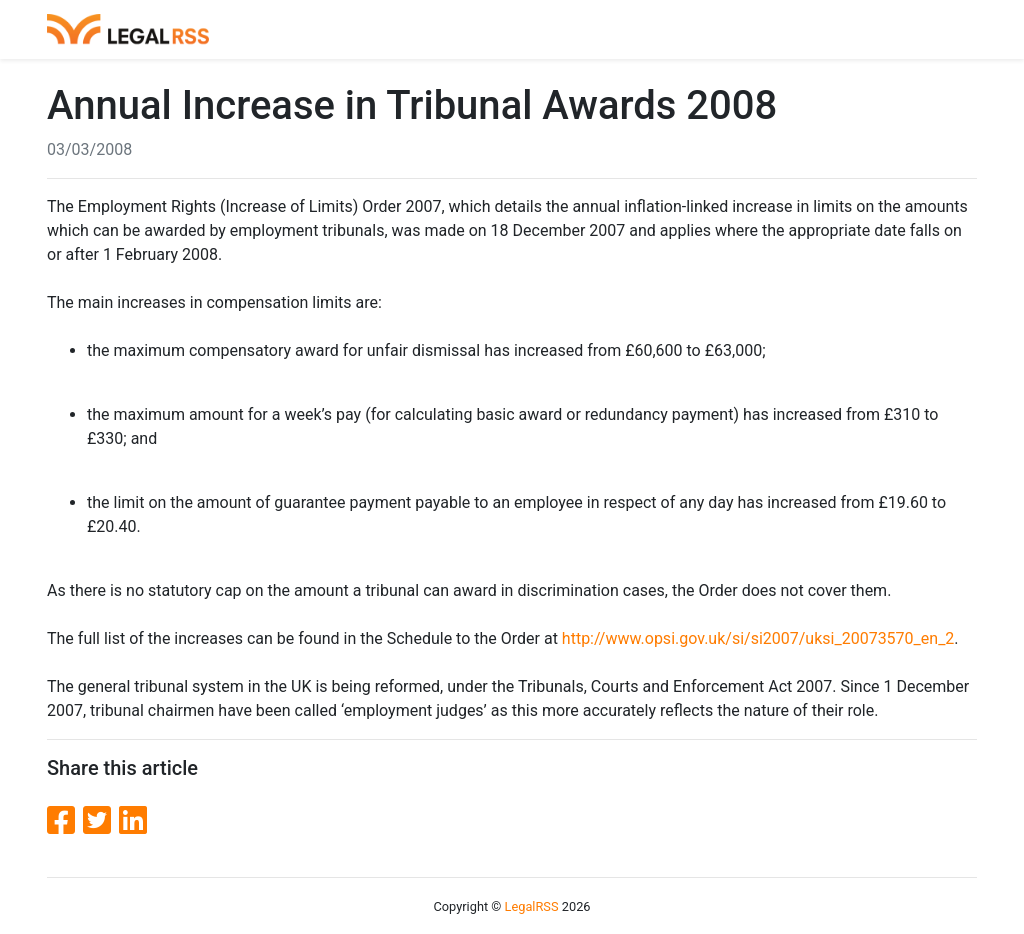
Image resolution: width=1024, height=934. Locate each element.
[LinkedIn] (133, 821)
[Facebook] (65, 821)
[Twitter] (101, 821)
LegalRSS (532, 906)
